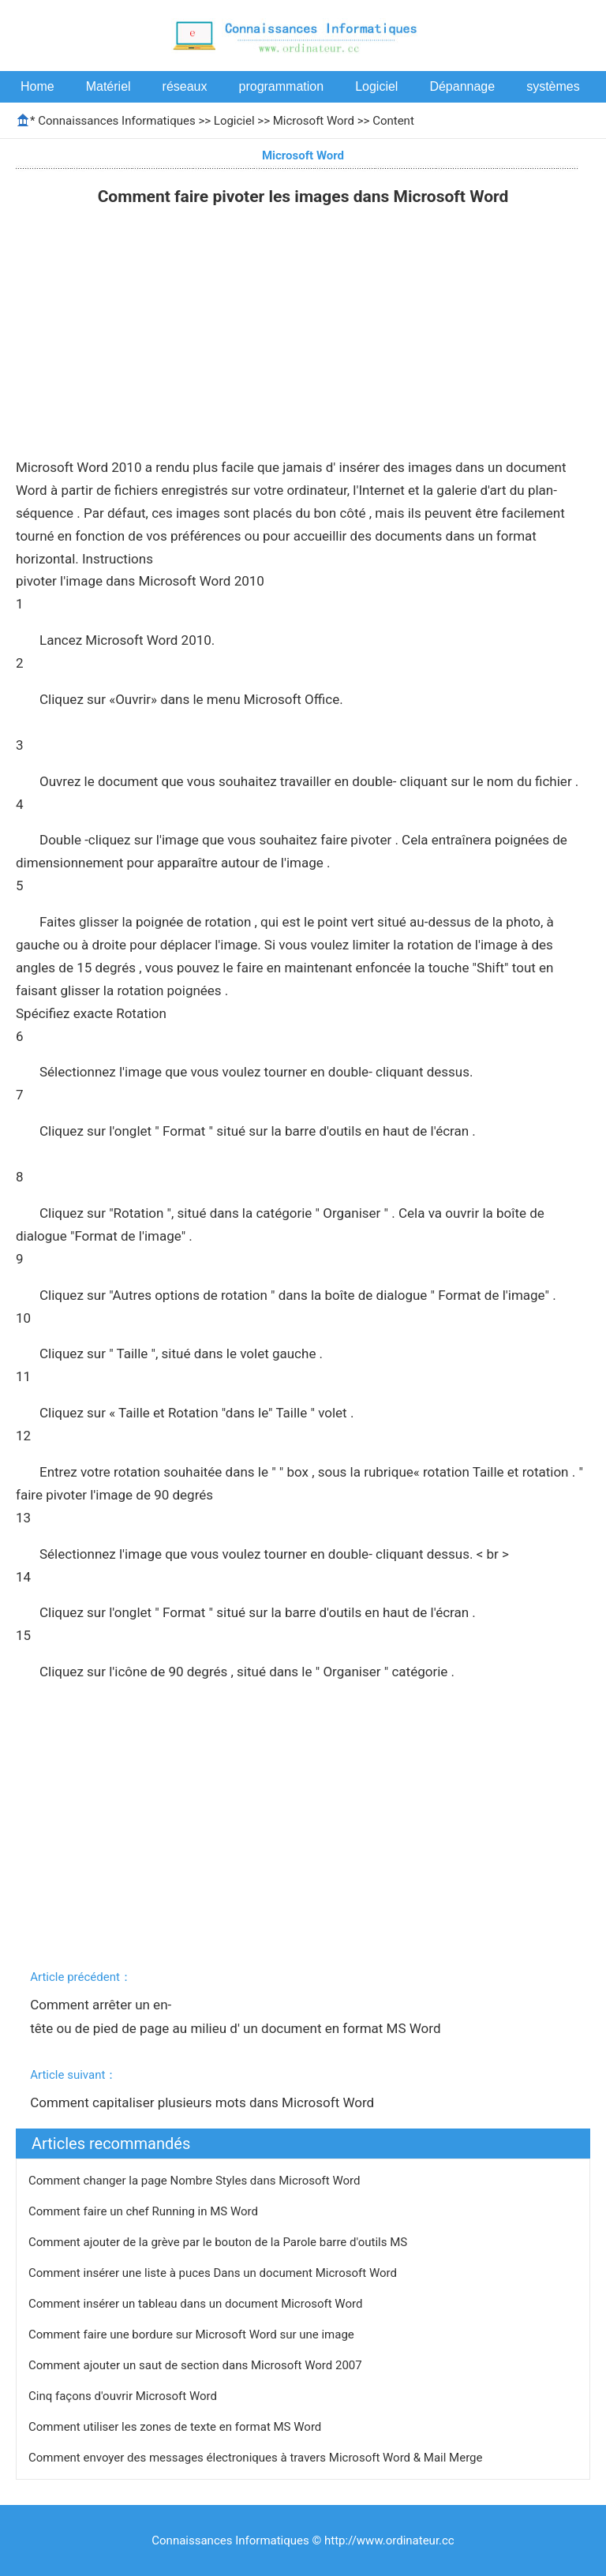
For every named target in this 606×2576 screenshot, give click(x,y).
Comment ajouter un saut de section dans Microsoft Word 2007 (196, 2365)
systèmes (553, 86)
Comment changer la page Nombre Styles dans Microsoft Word (195, 2181)
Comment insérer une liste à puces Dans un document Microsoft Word (214, 2273)
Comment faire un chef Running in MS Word (144, 2211)
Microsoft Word (313, 121)
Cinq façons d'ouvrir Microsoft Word (124, 2396)
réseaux (185, 86)
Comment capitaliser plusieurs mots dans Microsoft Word (203, 2102)
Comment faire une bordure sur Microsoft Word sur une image (192, 2334)
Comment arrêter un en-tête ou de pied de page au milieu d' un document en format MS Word (237, 2016)
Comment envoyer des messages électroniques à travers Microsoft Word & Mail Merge (256, 2458)
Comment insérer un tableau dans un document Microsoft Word (196, 2304)
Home (37, 86)
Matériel (108, 86)
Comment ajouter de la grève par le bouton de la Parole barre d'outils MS (219, 2242)
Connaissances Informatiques (116, 121)
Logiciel (376, 86)
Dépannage (462, 86)
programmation (281, 86)
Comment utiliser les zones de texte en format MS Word (176, 2427)
